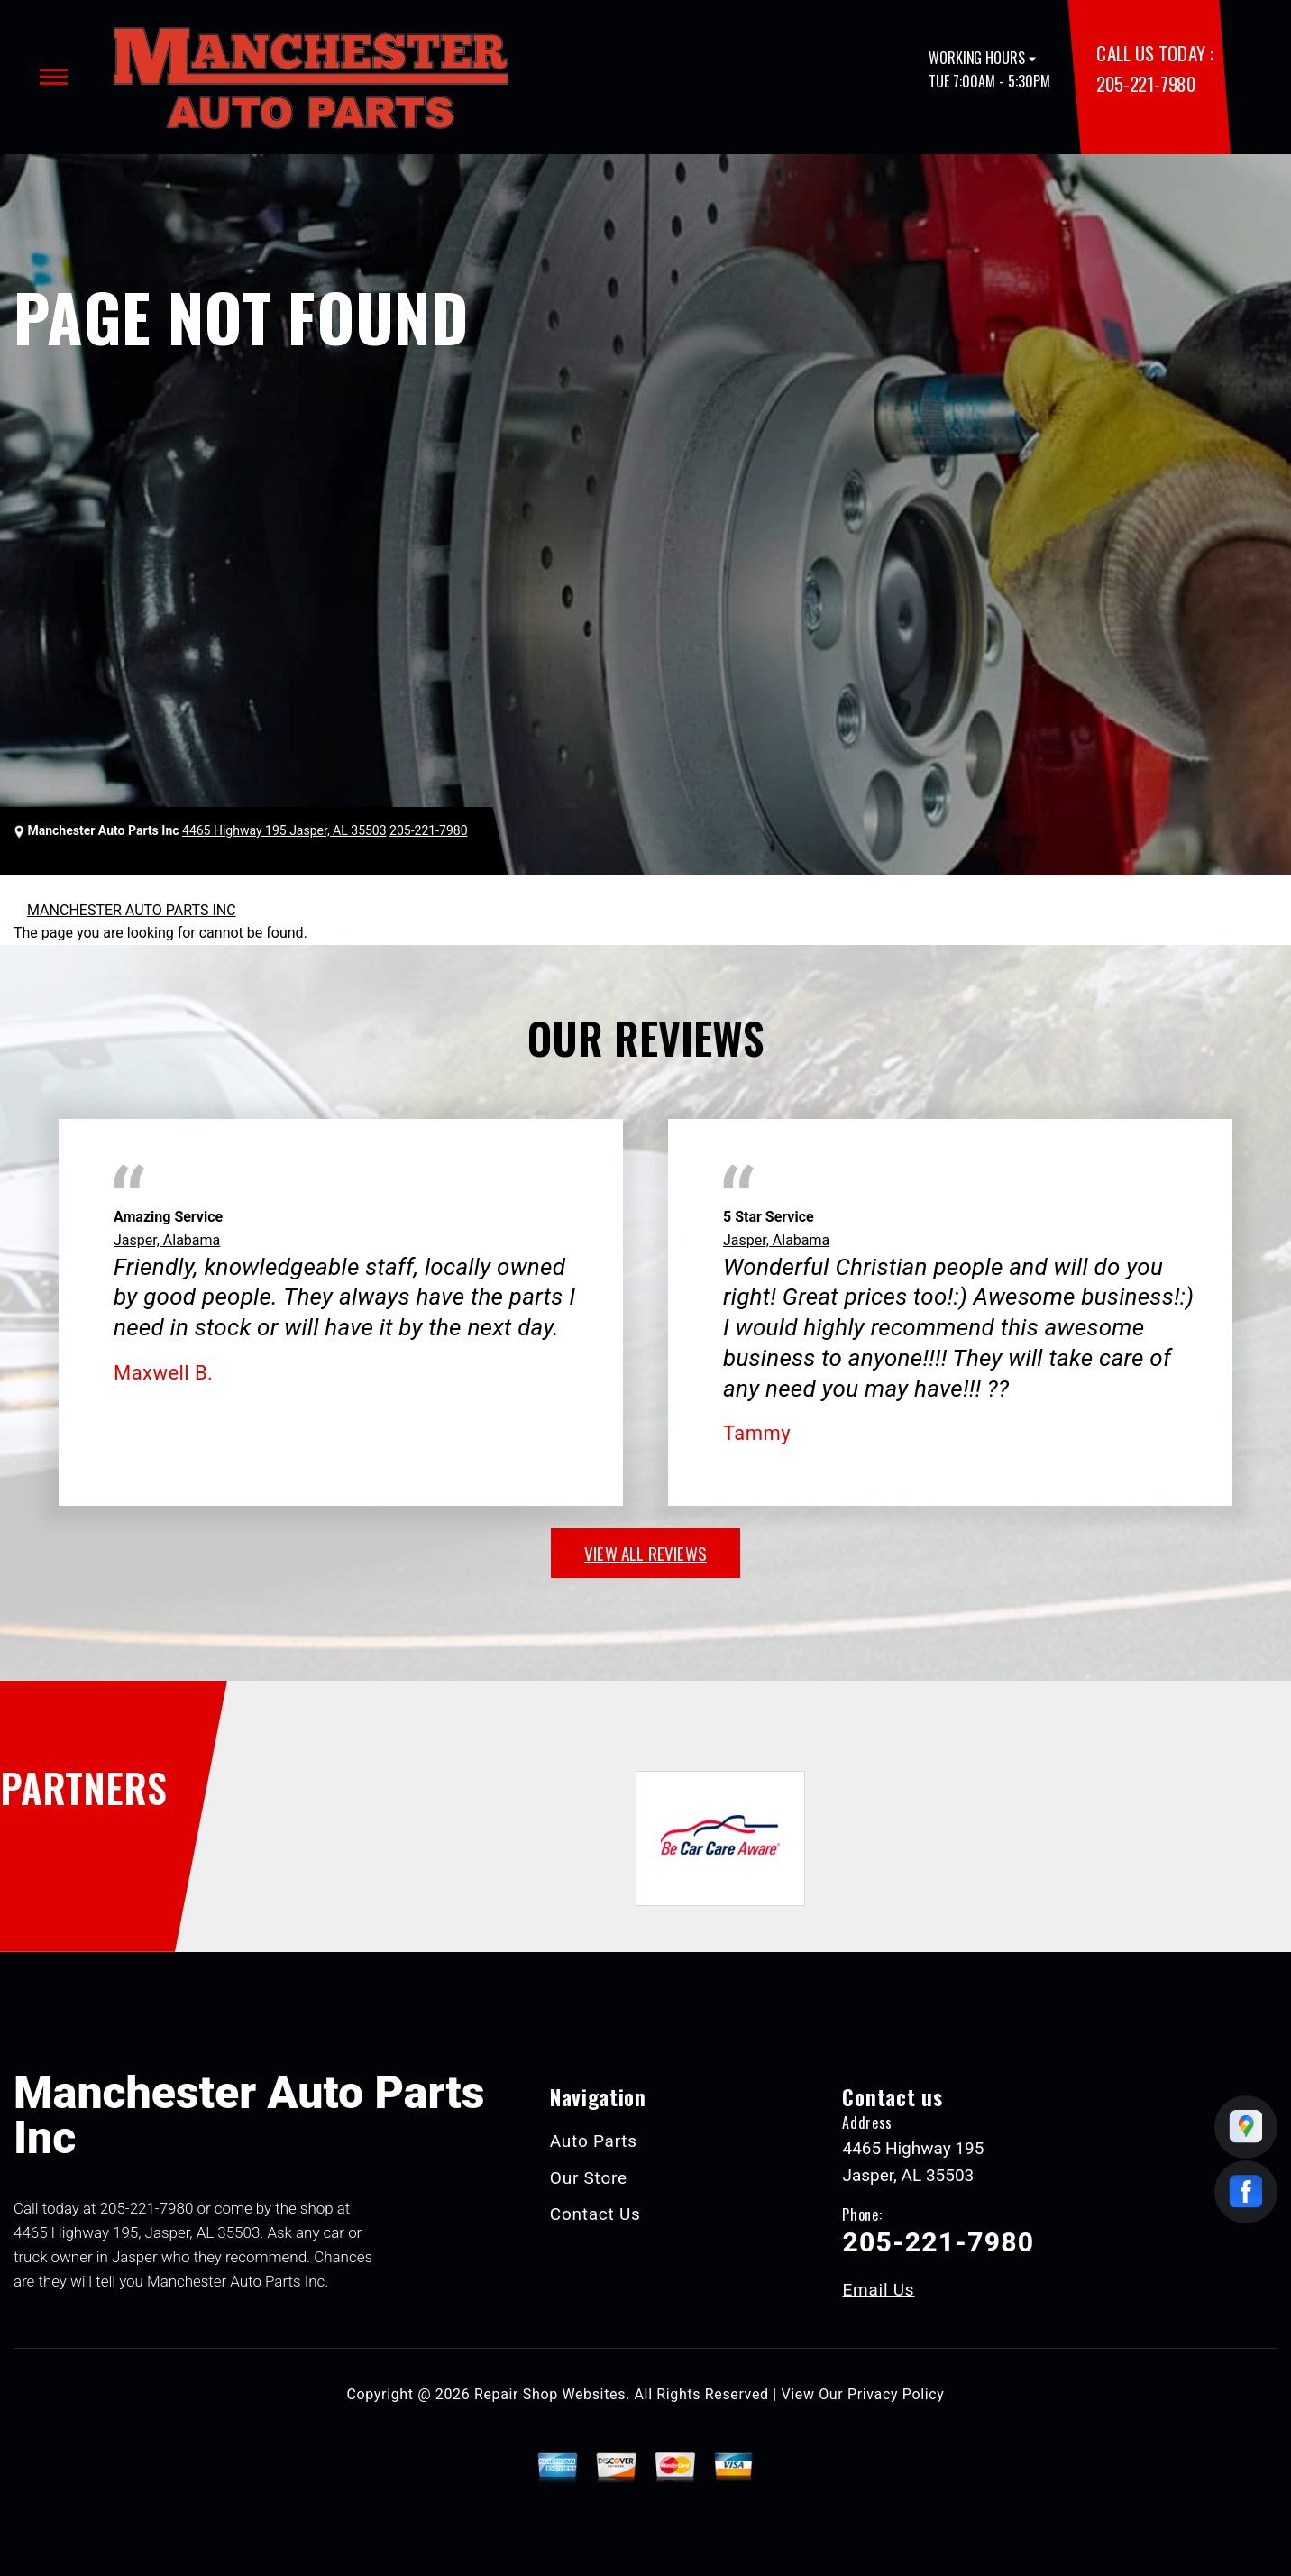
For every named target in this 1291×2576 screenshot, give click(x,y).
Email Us (878, 2289)
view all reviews (645, 1552)
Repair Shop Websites (550, 2394)
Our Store (588, 2178)
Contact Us (595, 2214)
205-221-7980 (1145, 83)
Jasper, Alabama (167, 1240)
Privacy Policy (895, 2394)
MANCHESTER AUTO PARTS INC (131, 910)
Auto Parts (593, 2141)
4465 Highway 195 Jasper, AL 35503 (284, 830)
